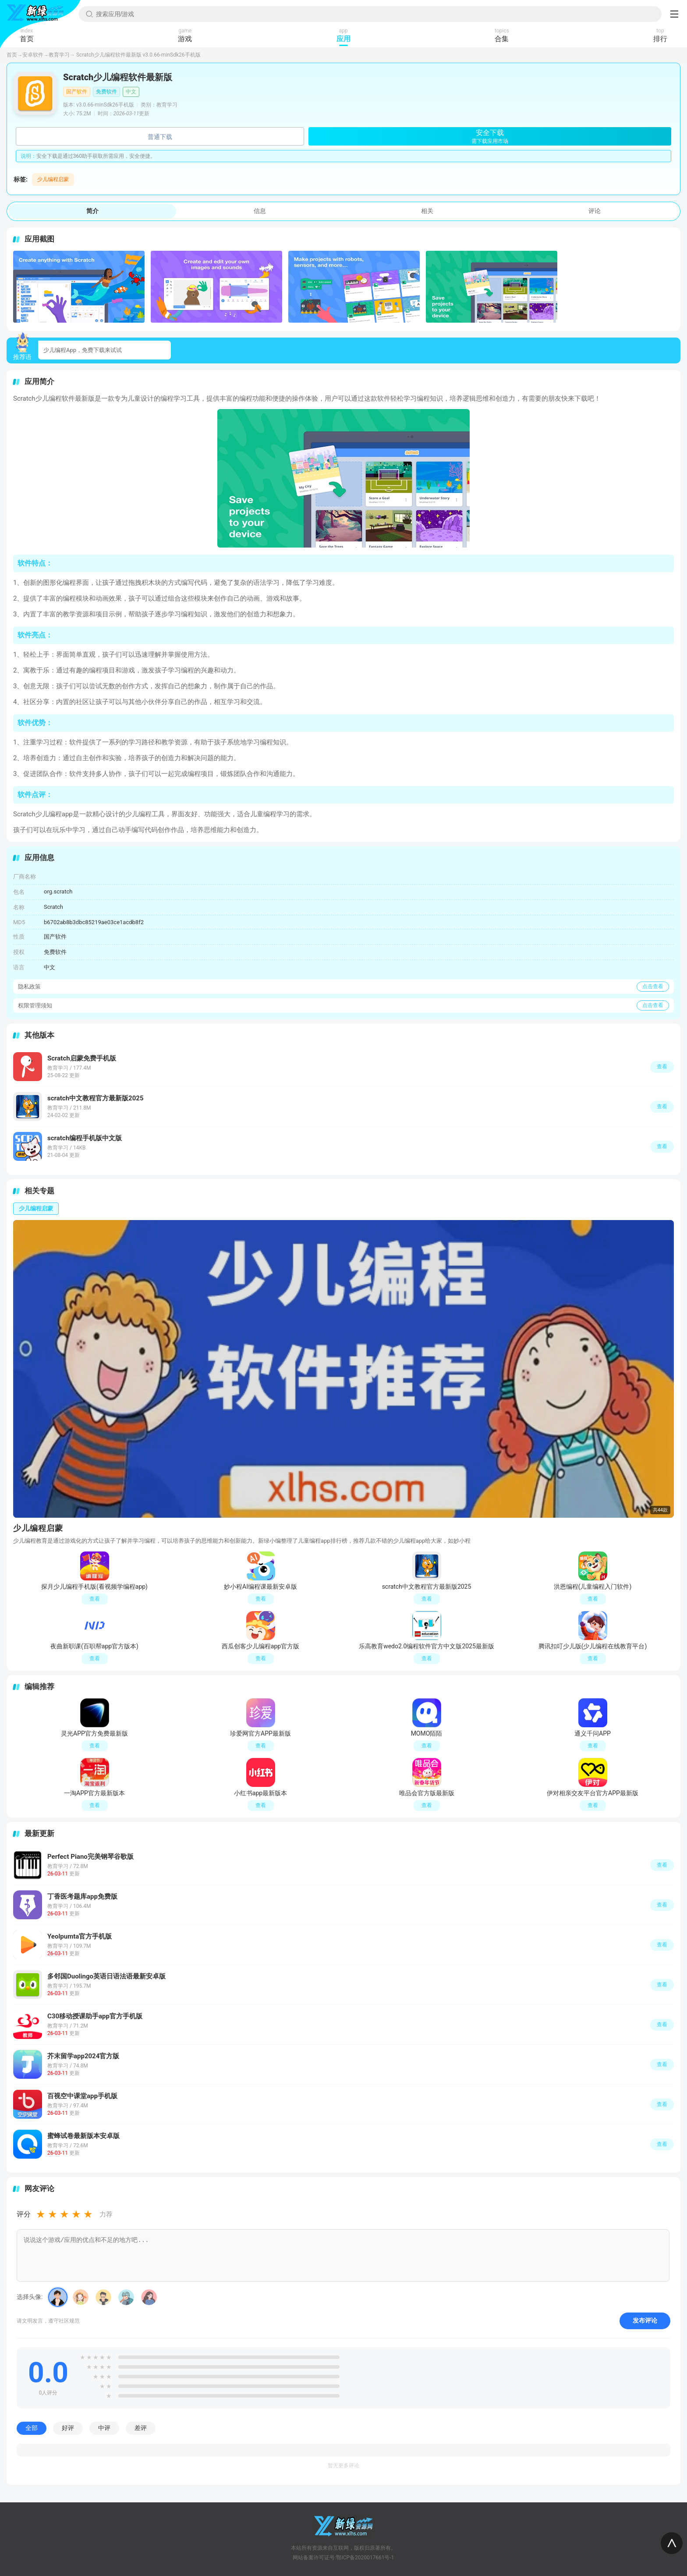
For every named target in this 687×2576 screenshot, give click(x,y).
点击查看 (652, 986)
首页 (12, 55)
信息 (260, 210)
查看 (662, 1865)
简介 (92, 210)
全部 (31, 2427)
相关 (427, 210)
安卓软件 (32, 55)
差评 (141, 2427)
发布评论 (645, 2320)
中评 (104, 2427)
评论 (594, 210)
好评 (68, 2427)
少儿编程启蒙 (53, 179)
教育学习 (59, 55)
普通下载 (160, 136)
